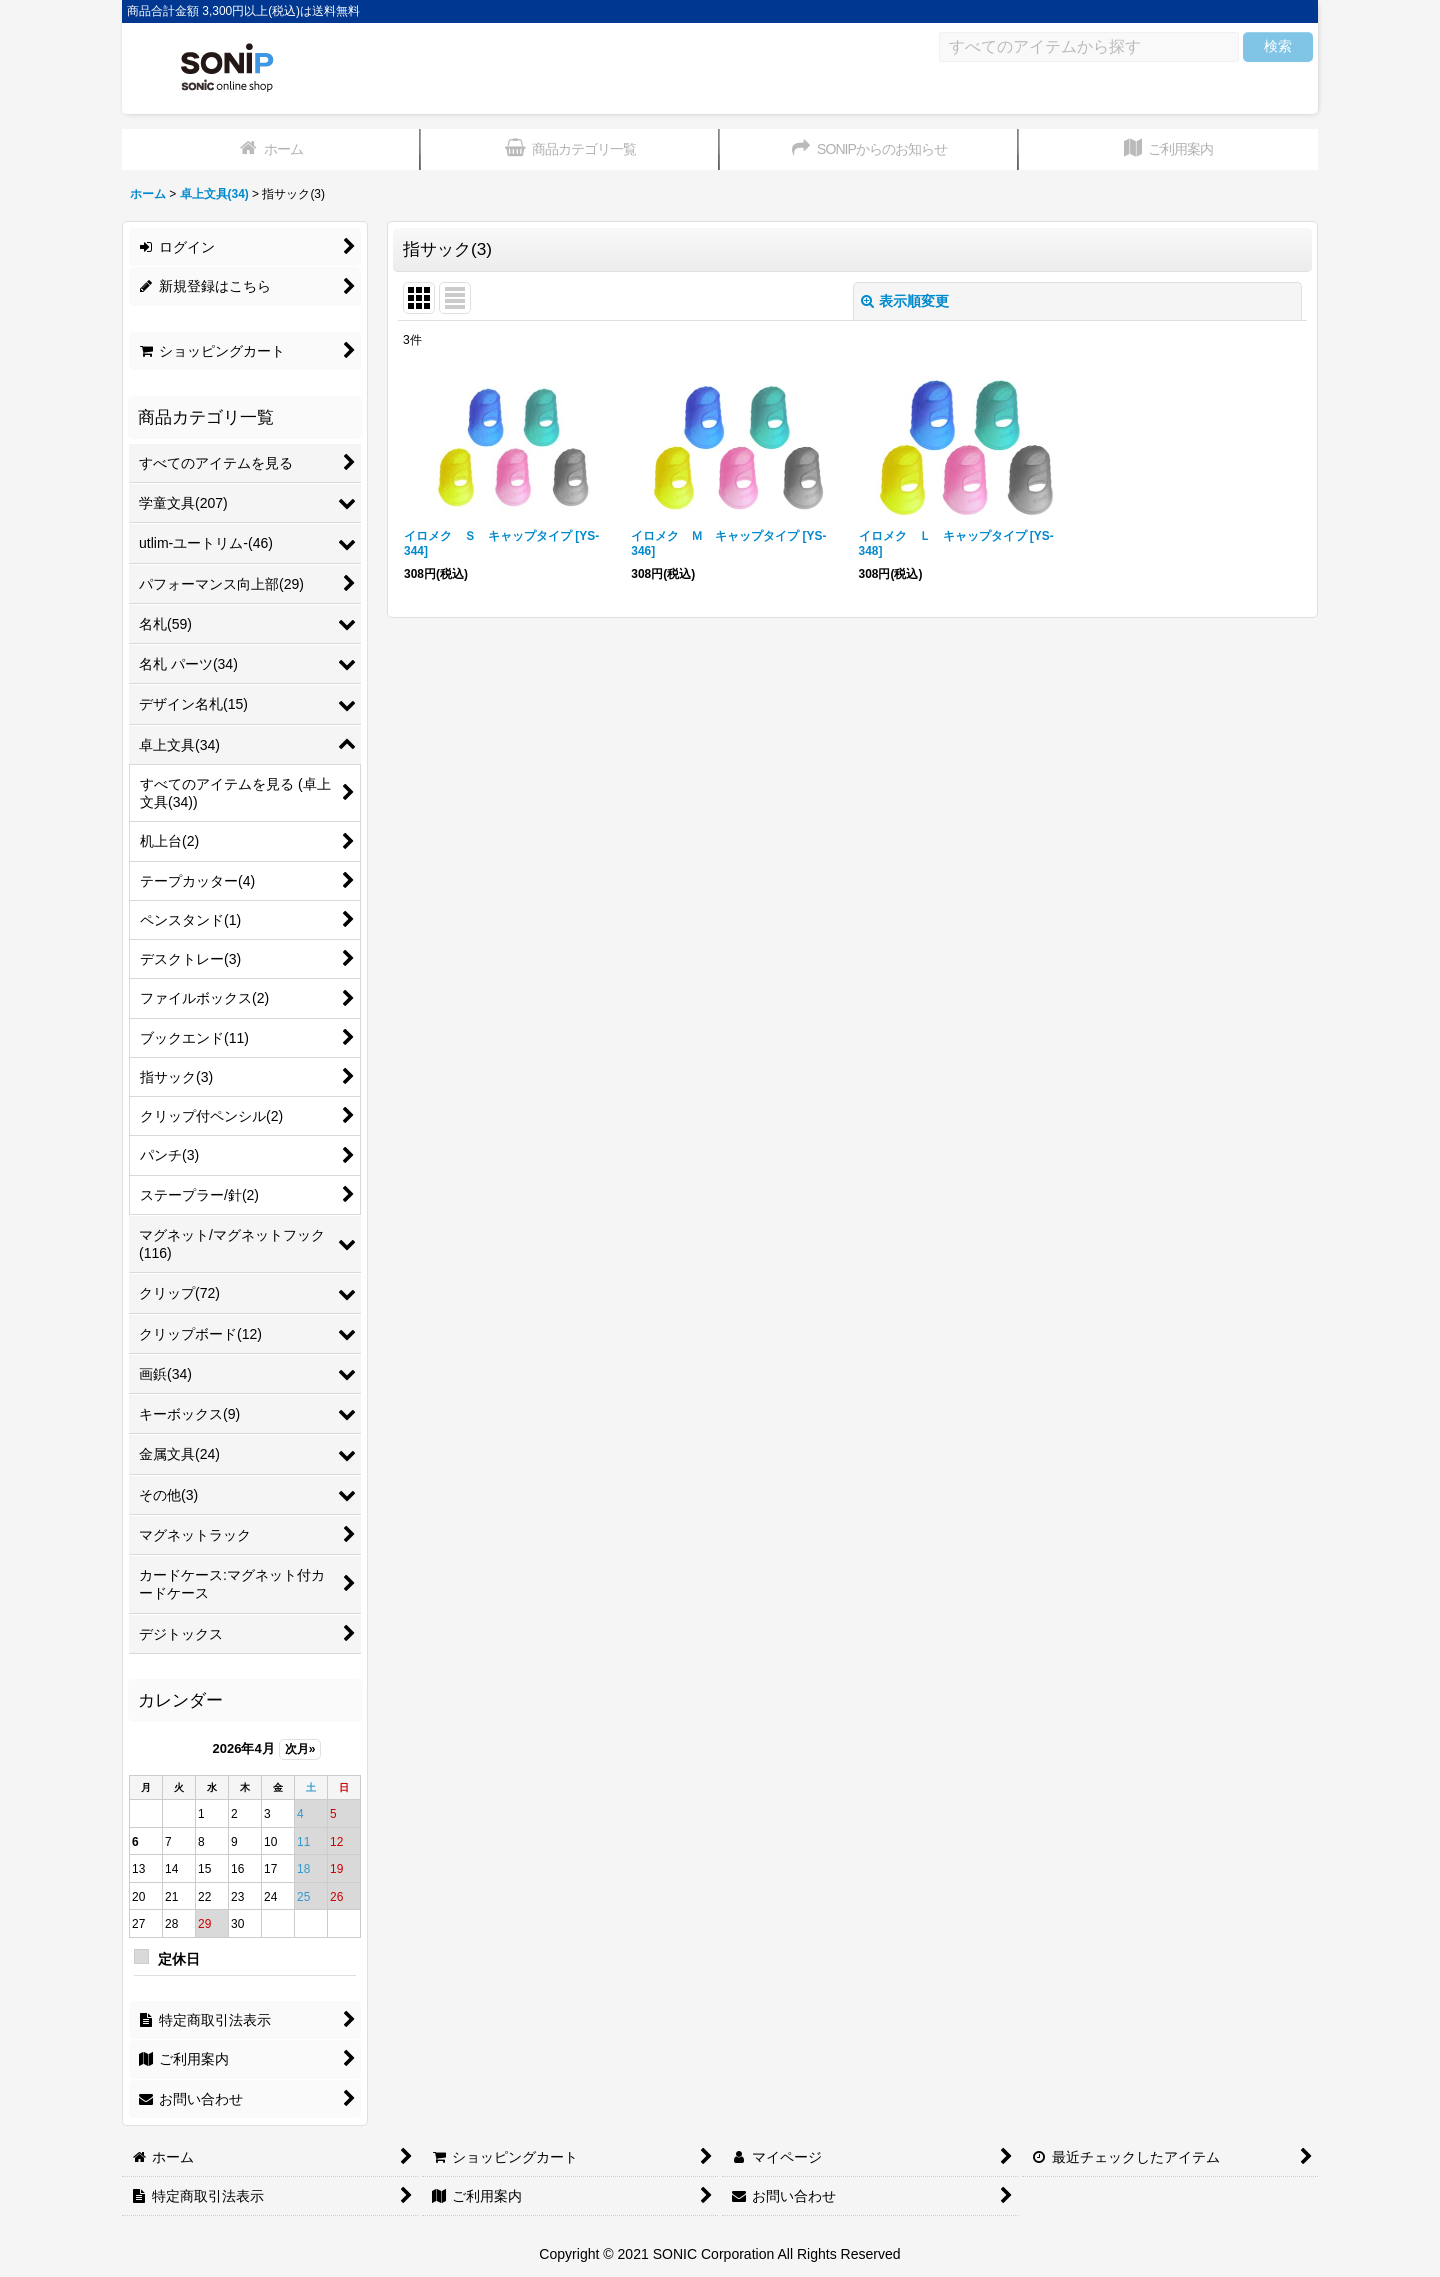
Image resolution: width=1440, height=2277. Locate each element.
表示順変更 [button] (905, 301)
